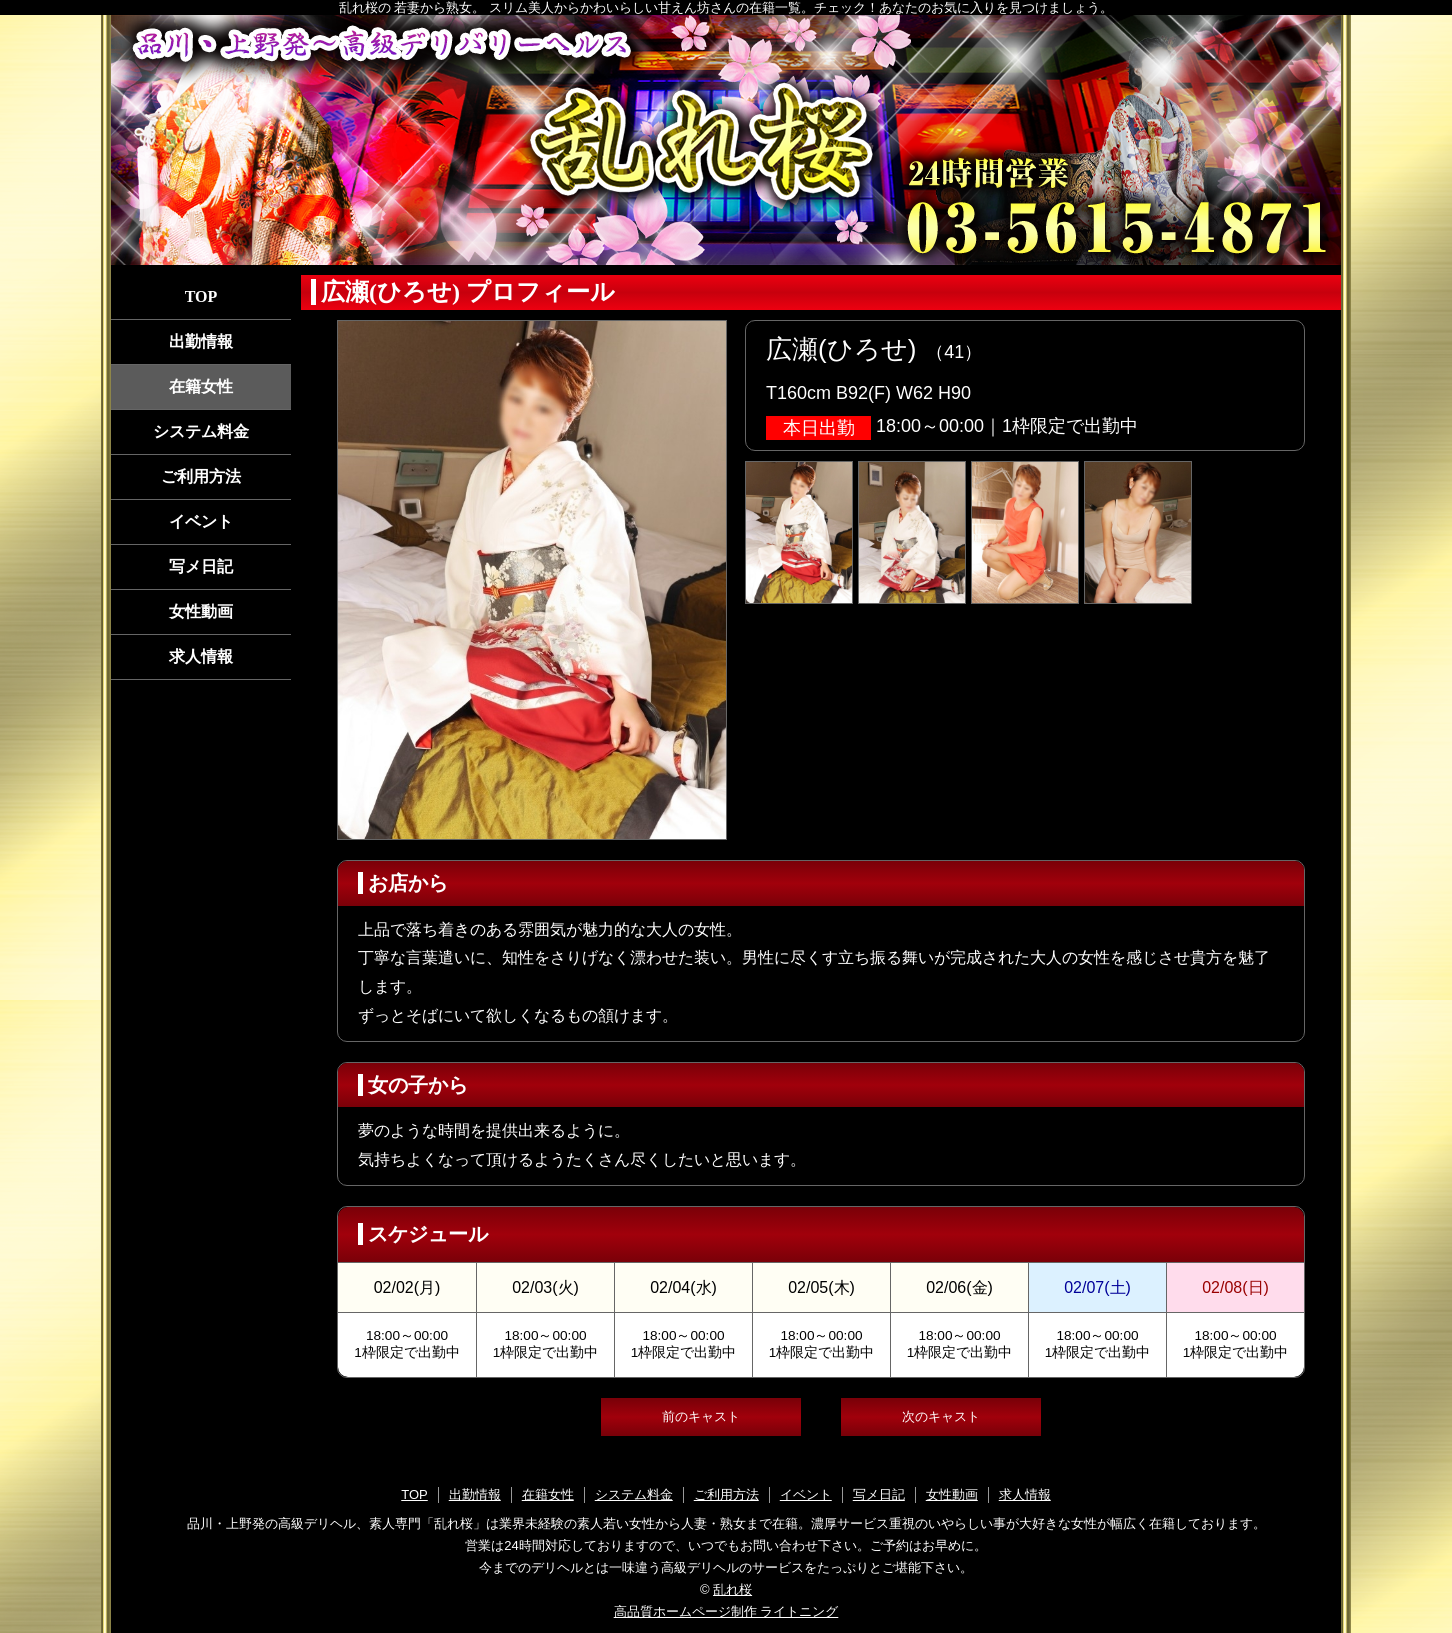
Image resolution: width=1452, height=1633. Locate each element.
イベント (201, 521)
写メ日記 (201, 566)
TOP (201, 296)
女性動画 (201, 611)
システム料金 (201, 431)
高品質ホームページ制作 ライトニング (726, 1611)
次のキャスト (941, 1416)
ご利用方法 (201, 476)
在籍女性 (201, 386)
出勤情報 (201, 341)
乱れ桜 (732, 1589)
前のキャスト (701, 1416)
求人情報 (201, 656)
